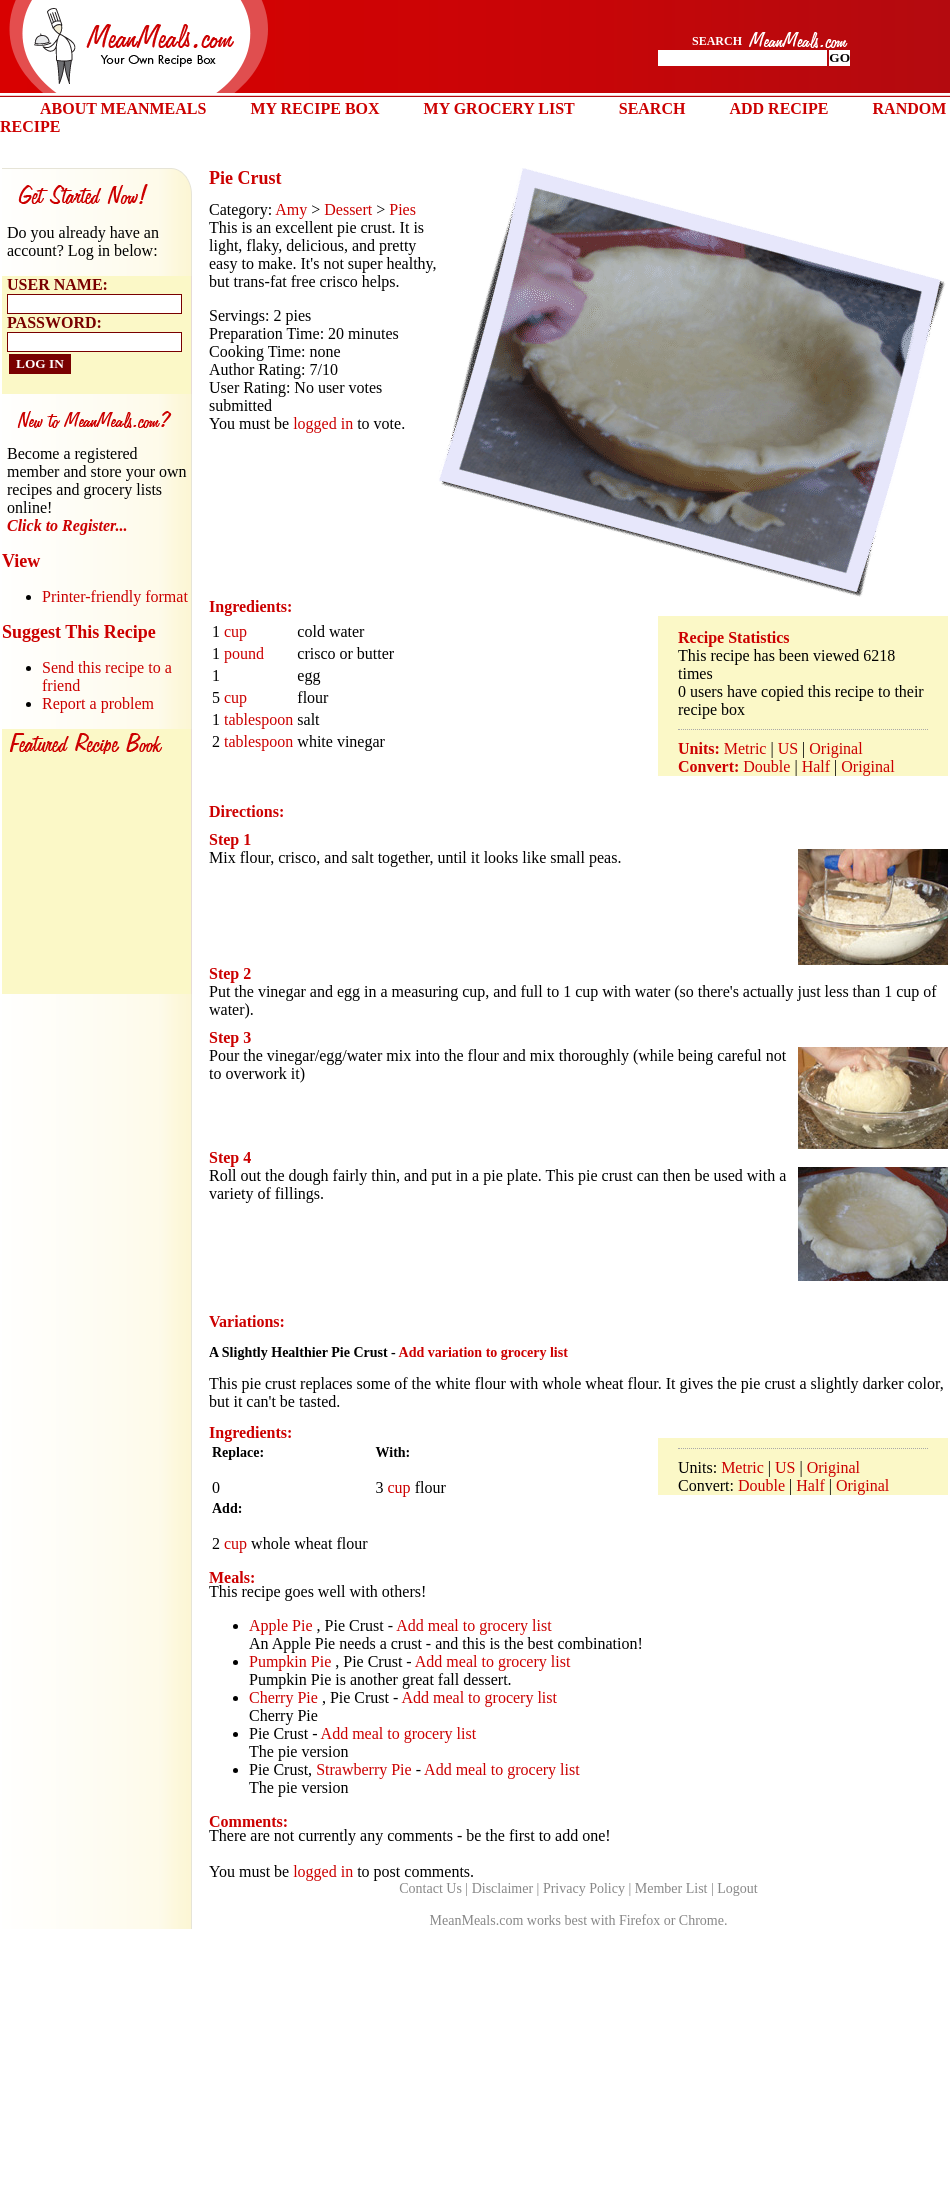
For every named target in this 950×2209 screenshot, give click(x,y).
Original (835, 748)
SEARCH (652, 108)
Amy (291, 209)
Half (816, 766)
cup (235, 631)
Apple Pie (281, 1625)
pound (244, 653)
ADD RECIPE (778, 108)
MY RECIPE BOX (314, 108)
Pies (402, 209)
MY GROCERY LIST (499, 108)
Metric (745, 748)
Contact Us (430, 1888)
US (788, 748)
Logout (737, 1888)
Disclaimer (502, 1888)
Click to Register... (67, 525)
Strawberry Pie (364, 1769)
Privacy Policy (584, 1888)
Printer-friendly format (115, 596)
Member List (671, 1888)
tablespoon (258, 719)
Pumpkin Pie (290, 1661)
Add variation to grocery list (483, 1352)
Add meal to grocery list (474, 1625)
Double (766, 766)
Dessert (348, 209)
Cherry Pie (283, 1697)
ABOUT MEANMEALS (123, 108)
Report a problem (98, 703)
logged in (323, 423)
